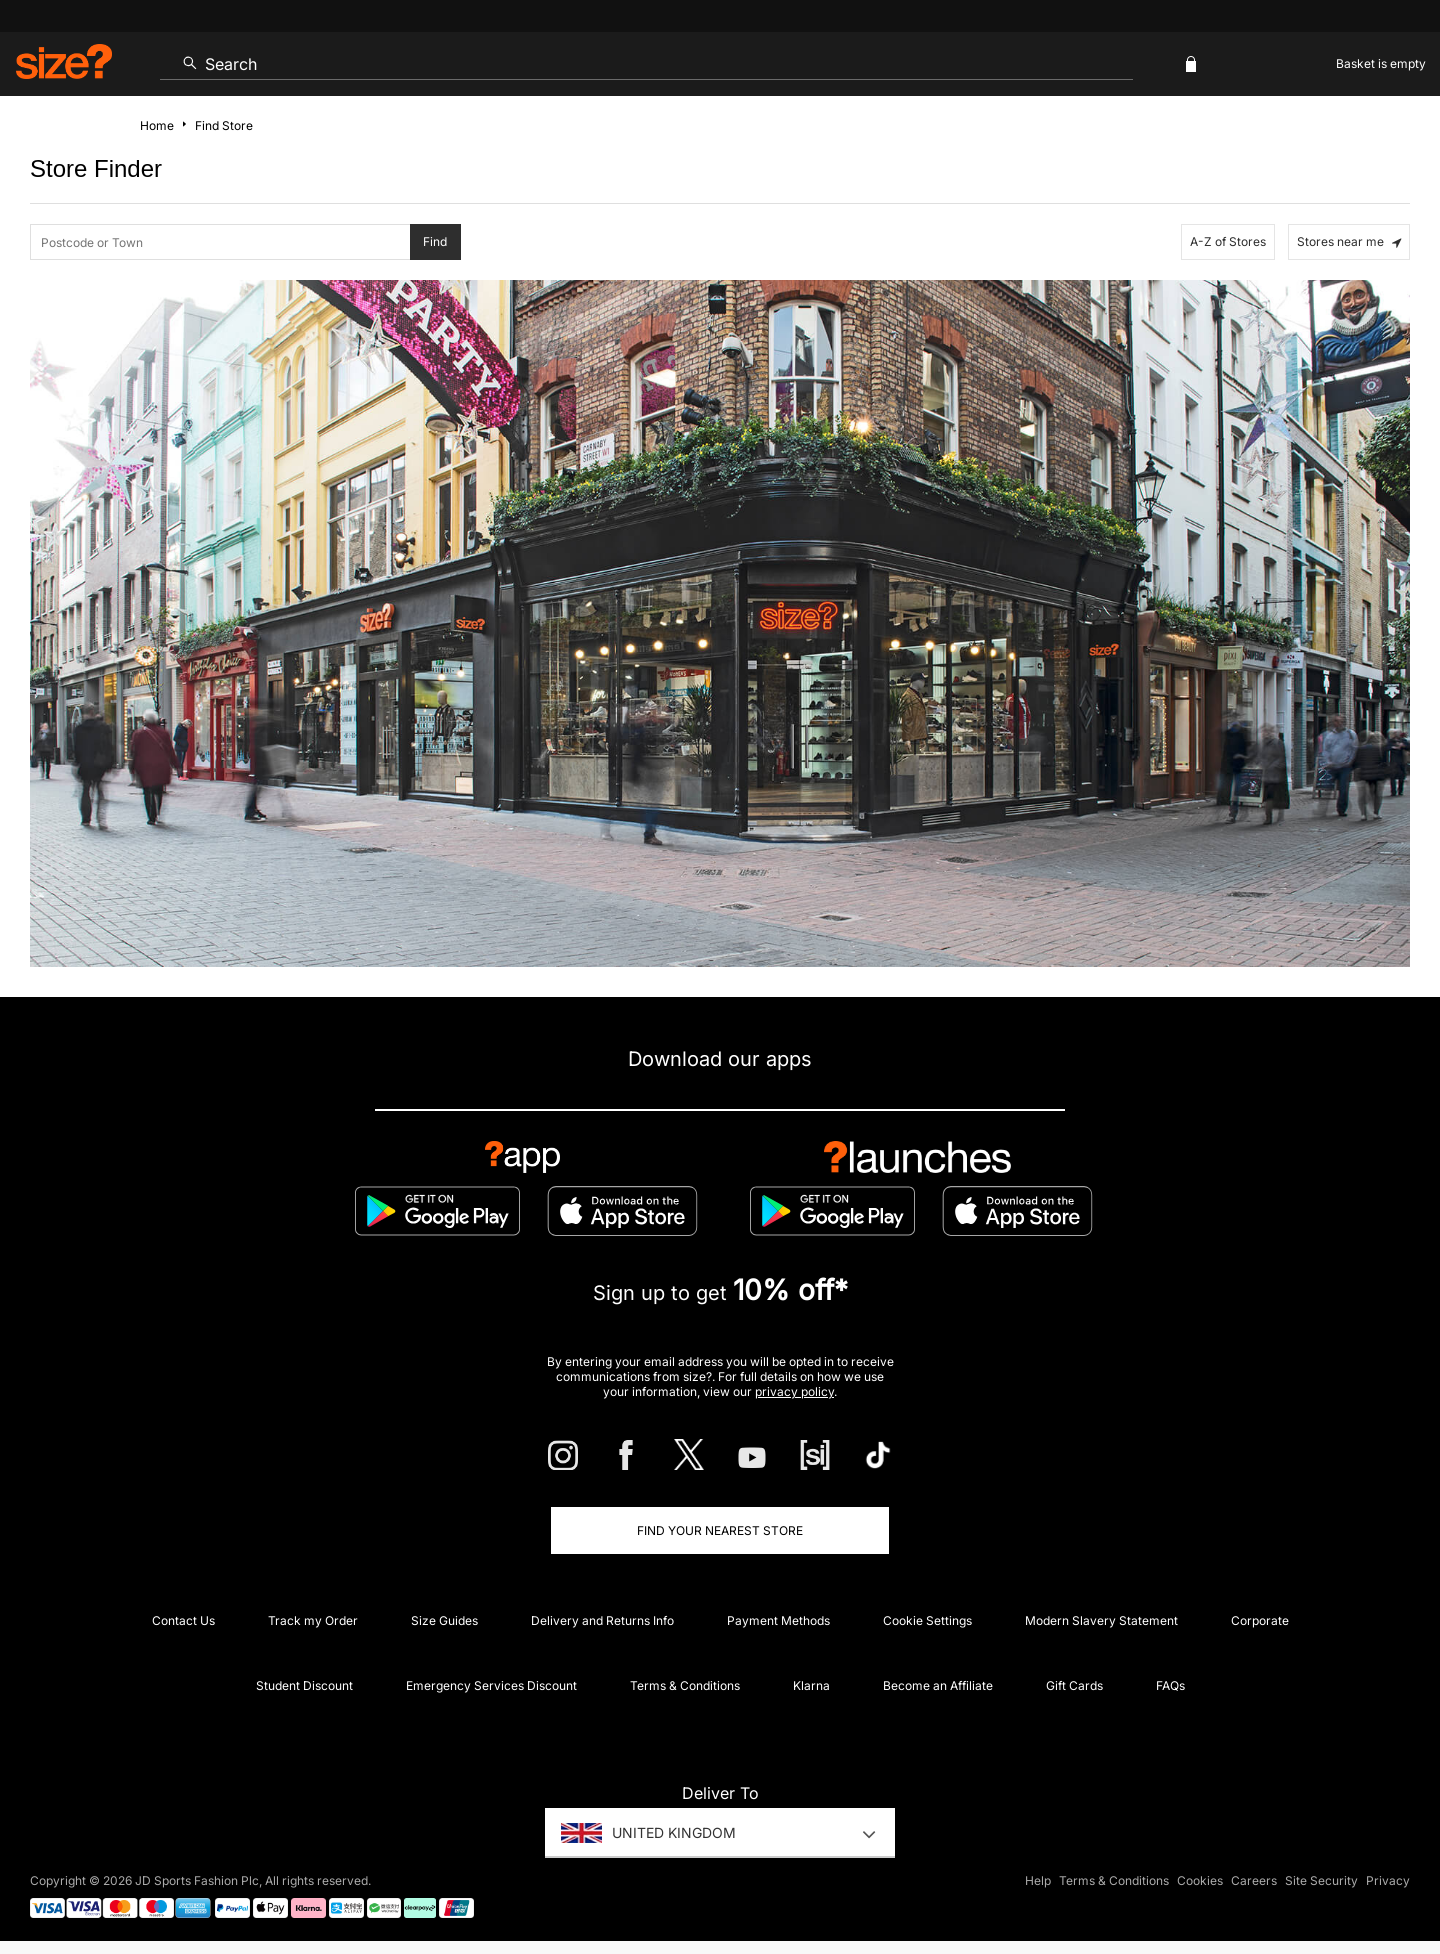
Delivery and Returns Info (602, 1620)
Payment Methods (778, 1620)
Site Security (1321, 1880)
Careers (1254, 1880)
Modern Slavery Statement (1101, 1620)
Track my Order (313, 1620)
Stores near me (1349, 241)
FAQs (1170, 1685)
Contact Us (183, 1620)
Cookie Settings (927, 1620)
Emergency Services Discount (491, 1685)
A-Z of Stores (1228, 241)
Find (435, 241)
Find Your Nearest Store (720, 1530)
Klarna (811, 1685)
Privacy (1388, 1880)
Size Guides (444, 1620)
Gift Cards (1074, 1685)
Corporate (1260, 1620)
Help (1038, 1880)
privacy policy (794, 1391)
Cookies (1200, 1880)
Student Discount (304, 1685)
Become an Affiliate (938, 1685)
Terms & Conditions (685, 1685)
